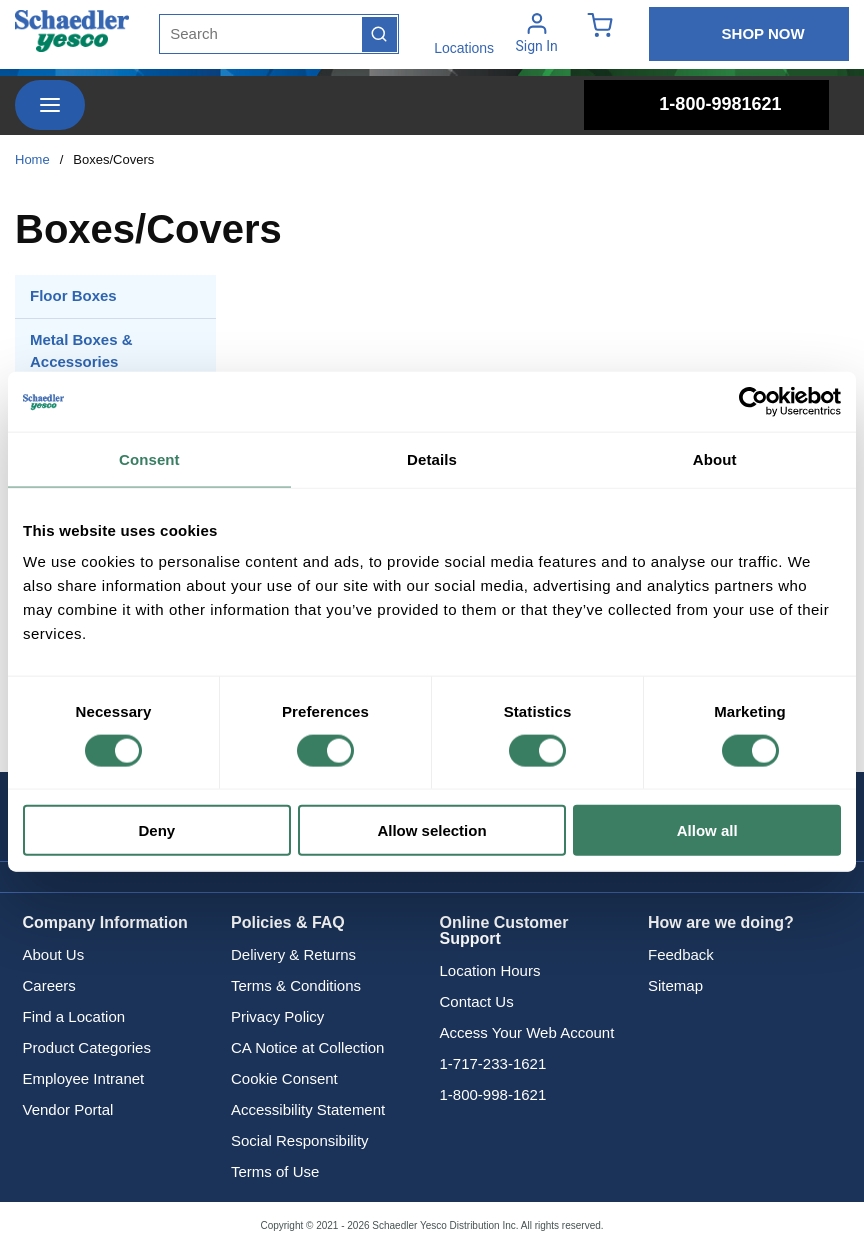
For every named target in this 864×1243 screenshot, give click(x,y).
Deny (156, 830)
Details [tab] (432, 458)
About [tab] (715, 458)
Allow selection (431, 830)
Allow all (707, 830)
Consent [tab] (149, 458)
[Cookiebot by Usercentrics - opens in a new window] (753, 401)
